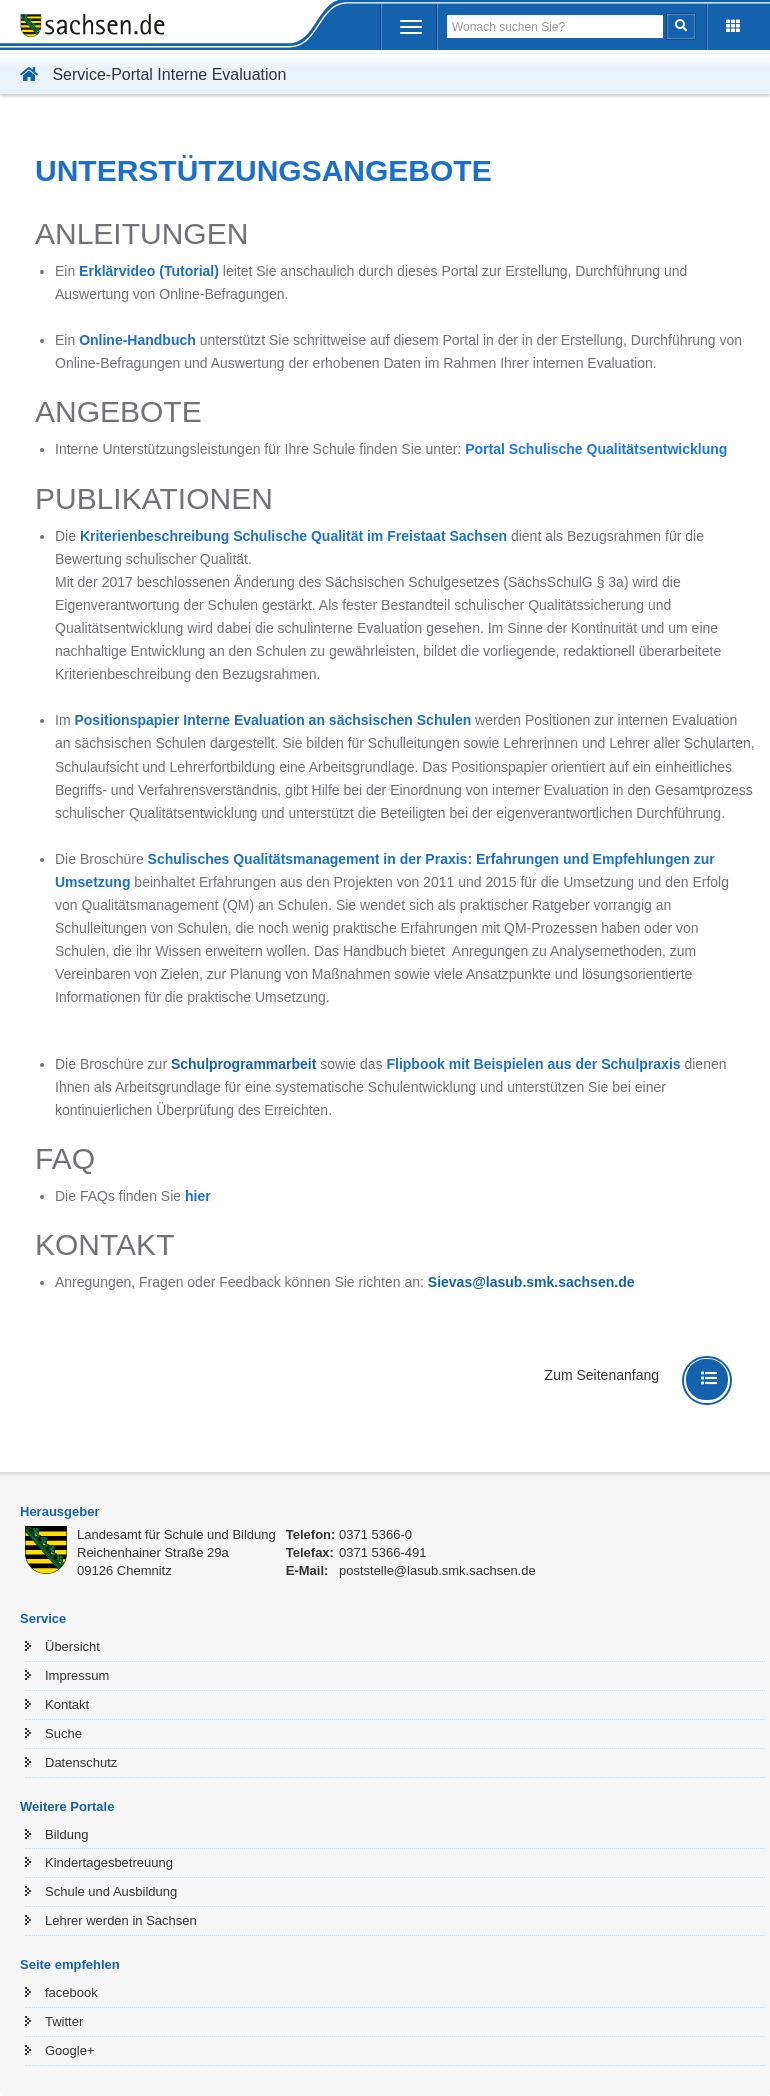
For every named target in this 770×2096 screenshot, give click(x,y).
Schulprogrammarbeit (243, 1064)
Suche (63, 1733)
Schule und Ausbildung (111, 1891)
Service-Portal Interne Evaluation (148, 74)
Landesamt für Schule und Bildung (176, 1534)
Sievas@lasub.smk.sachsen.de (531, 1282)
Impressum (77, 1675)
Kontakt (67, 1704)
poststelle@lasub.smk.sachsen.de (437, 1570)
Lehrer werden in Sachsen (121, 1920)
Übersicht (72, 1646)
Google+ (70, 2050)
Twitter (64, 2021)
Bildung (66, 1834)
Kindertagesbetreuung (109, 1862)
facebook (71, 1992)
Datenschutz (81, 1762)
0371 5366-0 (375, 1534)
